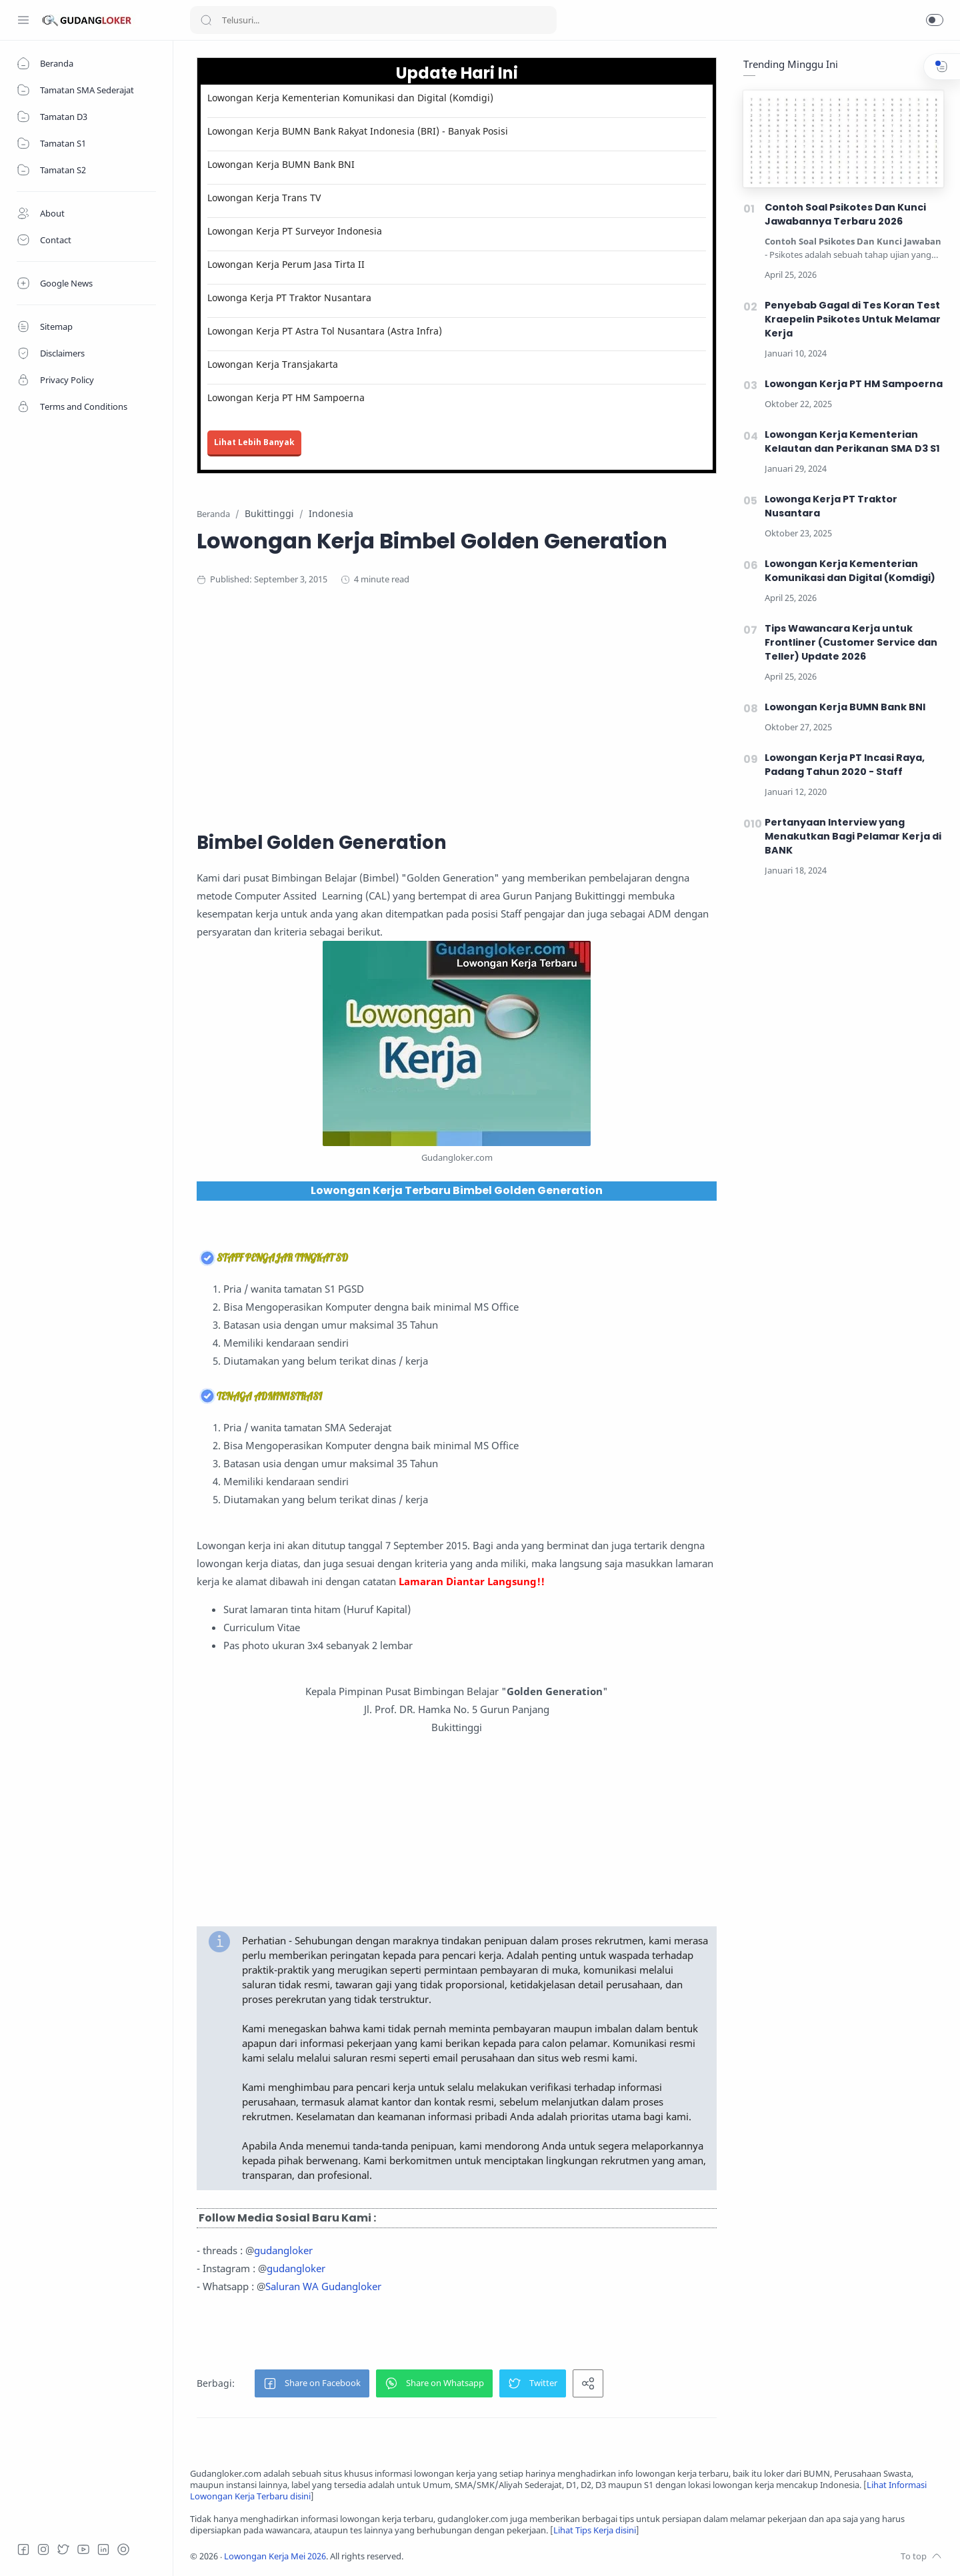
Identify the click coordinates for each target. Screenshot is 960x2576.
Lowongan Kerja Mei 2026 (275, 2556)
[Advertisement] (457, 706)
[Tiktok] (123, 2549)
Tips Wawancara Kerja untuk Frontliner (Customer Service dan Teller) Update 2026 (851, 642)
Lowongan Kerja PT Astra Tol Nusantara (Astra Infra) (324, 330)
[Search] (373, 20)
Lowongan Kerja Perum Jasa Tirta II (286, 264)
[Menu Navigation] (23, 20)
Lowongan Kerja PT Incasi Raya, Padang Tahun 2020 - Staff (845, 764)
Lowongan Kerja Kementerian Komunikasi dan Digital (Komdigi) (350, 97)
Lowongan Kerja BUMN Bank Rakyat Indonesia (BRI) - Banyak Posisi (357, 131)
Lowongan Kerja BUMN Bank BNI (281, 164)
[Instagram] (43, 2549)
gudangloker (283, 2250)
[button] (934, 20)
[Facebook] (23, 2549)
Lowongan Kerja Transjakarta (272, 364)
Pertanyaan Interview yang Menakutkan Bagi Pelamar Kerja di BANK (853, 836)
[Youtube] (83, 2549)
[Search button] (206, 20)
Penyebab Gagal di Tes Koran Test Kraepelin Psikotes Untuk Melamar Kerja (853, 319)
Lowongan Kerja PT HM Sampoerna (286, 397)
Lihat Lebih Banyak (254, 442)
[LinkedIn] (103, 2549)
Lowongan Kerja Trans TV (264, 197)
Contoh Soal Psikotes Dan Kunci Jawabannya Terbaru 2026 (845, 214)
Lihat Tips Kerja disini (594, 2530)
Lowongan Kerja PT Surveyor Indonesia (294, 231)
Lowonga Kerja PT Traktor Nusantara (289, 297)
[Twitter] (63, 2549)
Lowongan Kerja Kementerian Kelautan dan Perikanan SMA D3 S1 (852, 441)
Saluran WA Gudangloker (323, 2286)
